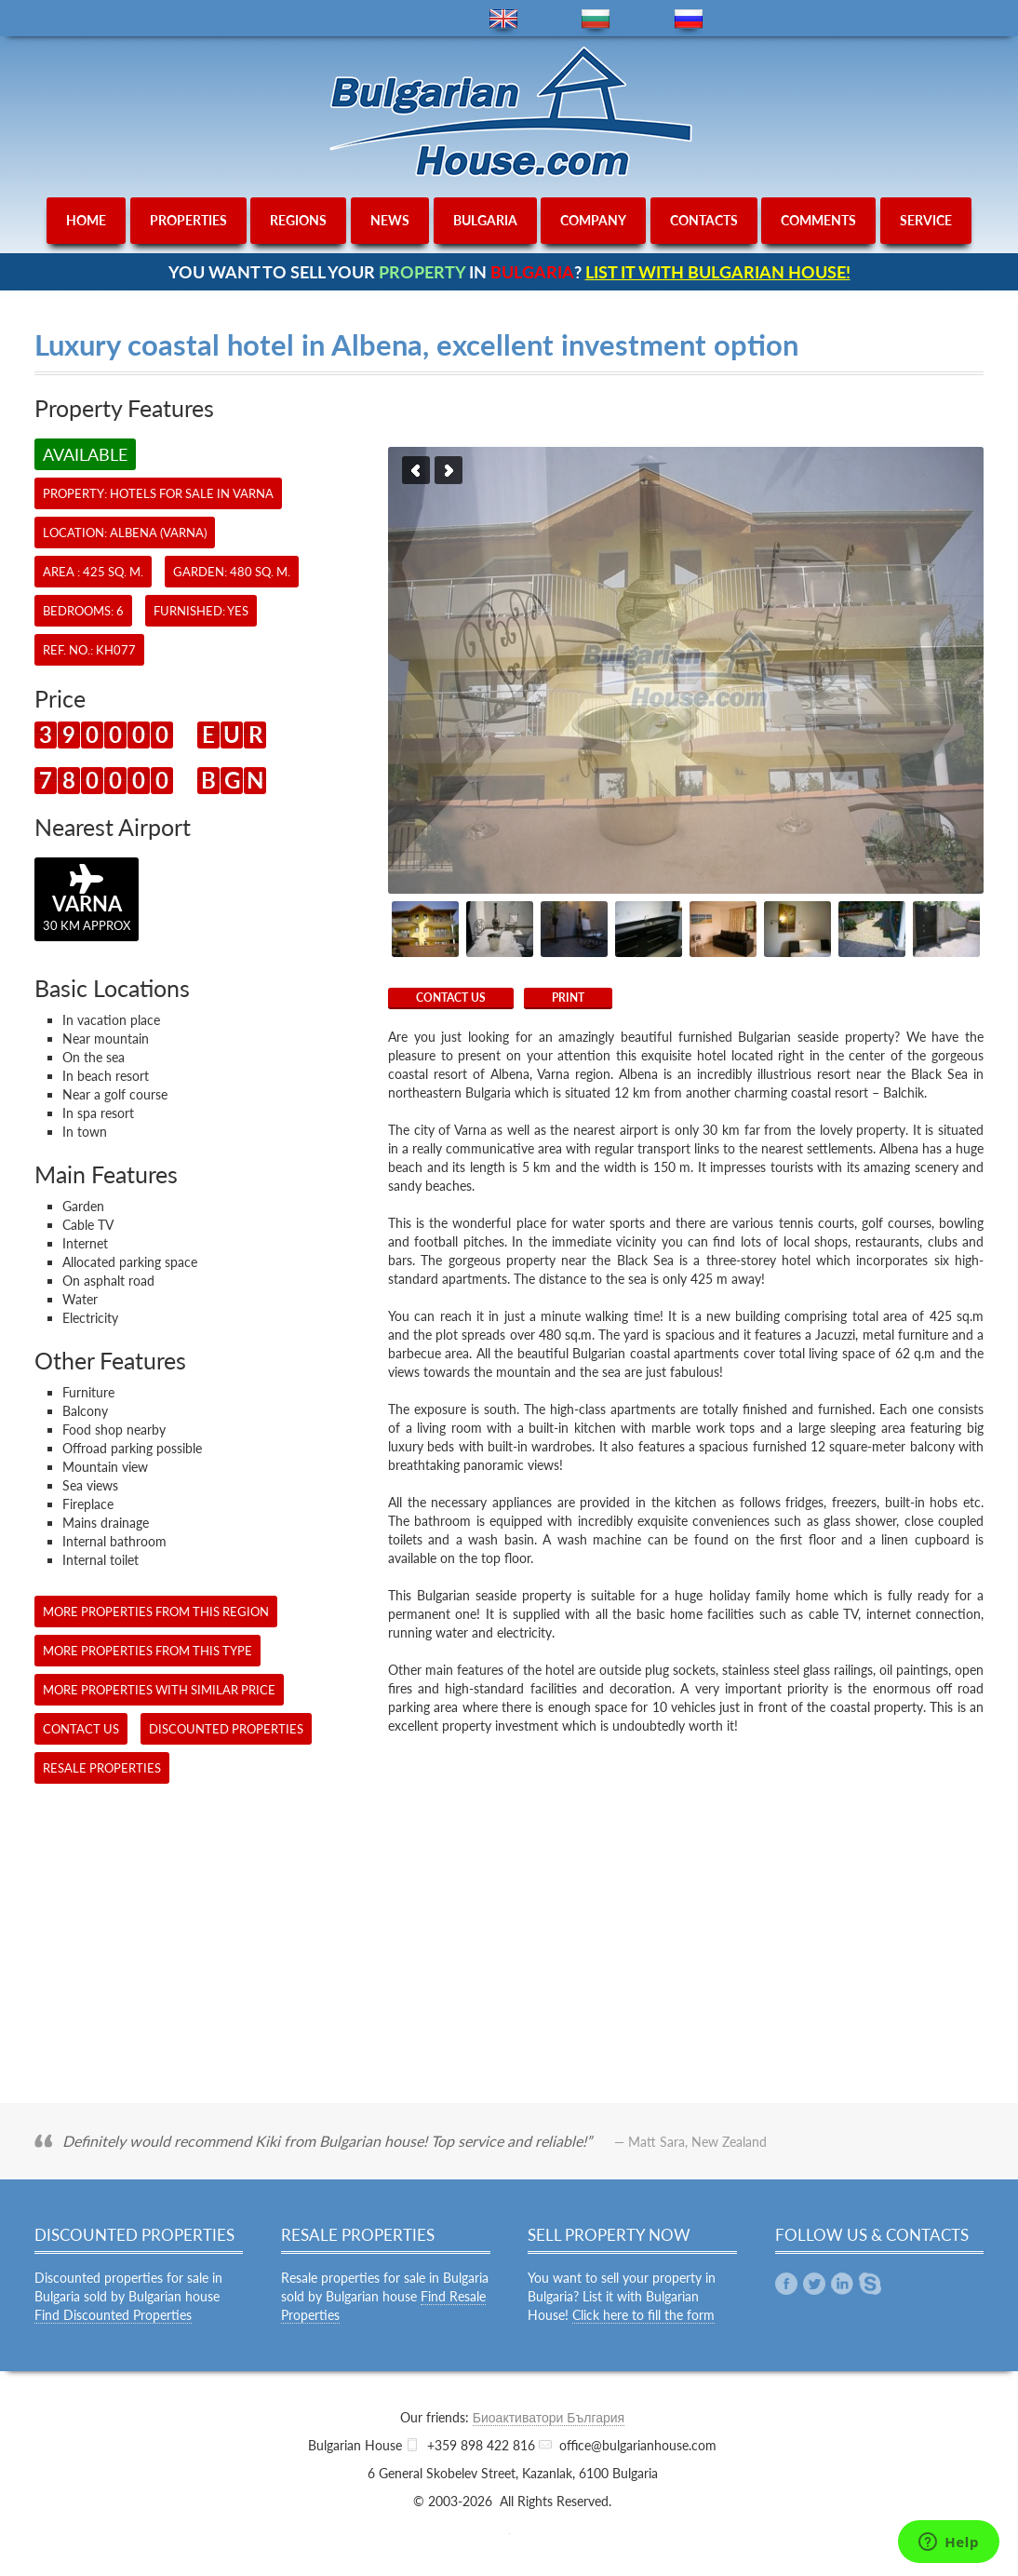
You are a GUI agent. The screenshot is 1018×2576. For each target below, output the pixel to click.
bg (595, 19)
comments (818, 220)
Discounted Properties (226, 1728)
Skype (870, 2284)
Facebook (786, 2284)
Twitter (814, 2284)
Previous (416, 470)
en (503, 19)
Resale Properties (102, 1767)
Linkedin (842, 2284)
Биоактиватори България (548, 2417)
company (593, 220)
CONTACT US (451, 998)
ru (689, 19)
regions (298, 220)
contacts (704, 220)
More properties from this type (147, 1650)
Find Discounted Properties (113, 2315)
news (389, 220)
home (86, 220)
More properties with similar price (159, 1689)
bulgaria (485, 220)
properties (188, 220)
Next (448, 470)
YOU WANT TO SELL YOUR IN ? (509, 272)
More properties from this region (156, 1611)
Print (568, 998)
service (926, 220)
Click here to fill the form (643, 2315)
